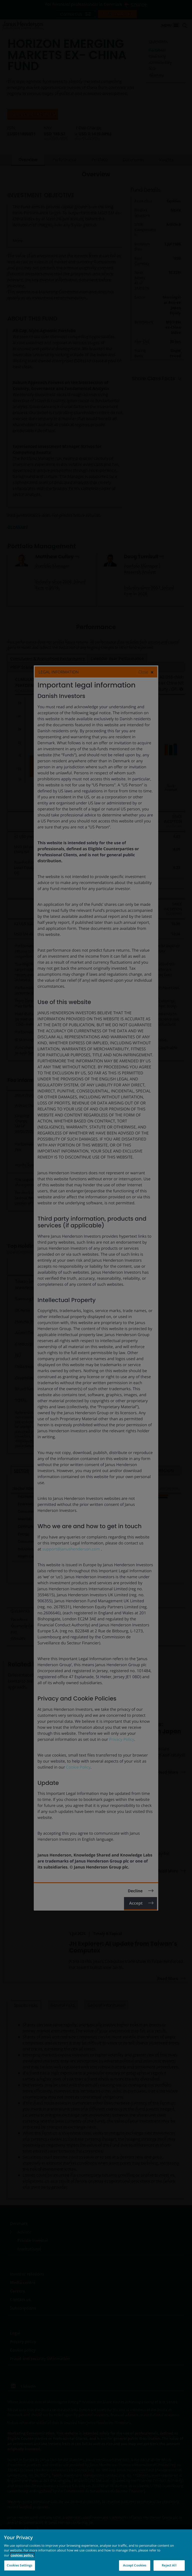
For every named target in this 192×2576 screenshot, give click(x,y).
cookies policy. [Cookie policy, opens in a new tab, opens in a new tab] (22, 2555)
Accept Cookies (134, 2565)
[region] (96, 2552)
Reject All (169, 2565)
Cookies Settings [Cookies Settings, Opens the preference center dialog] (19, 2565)
